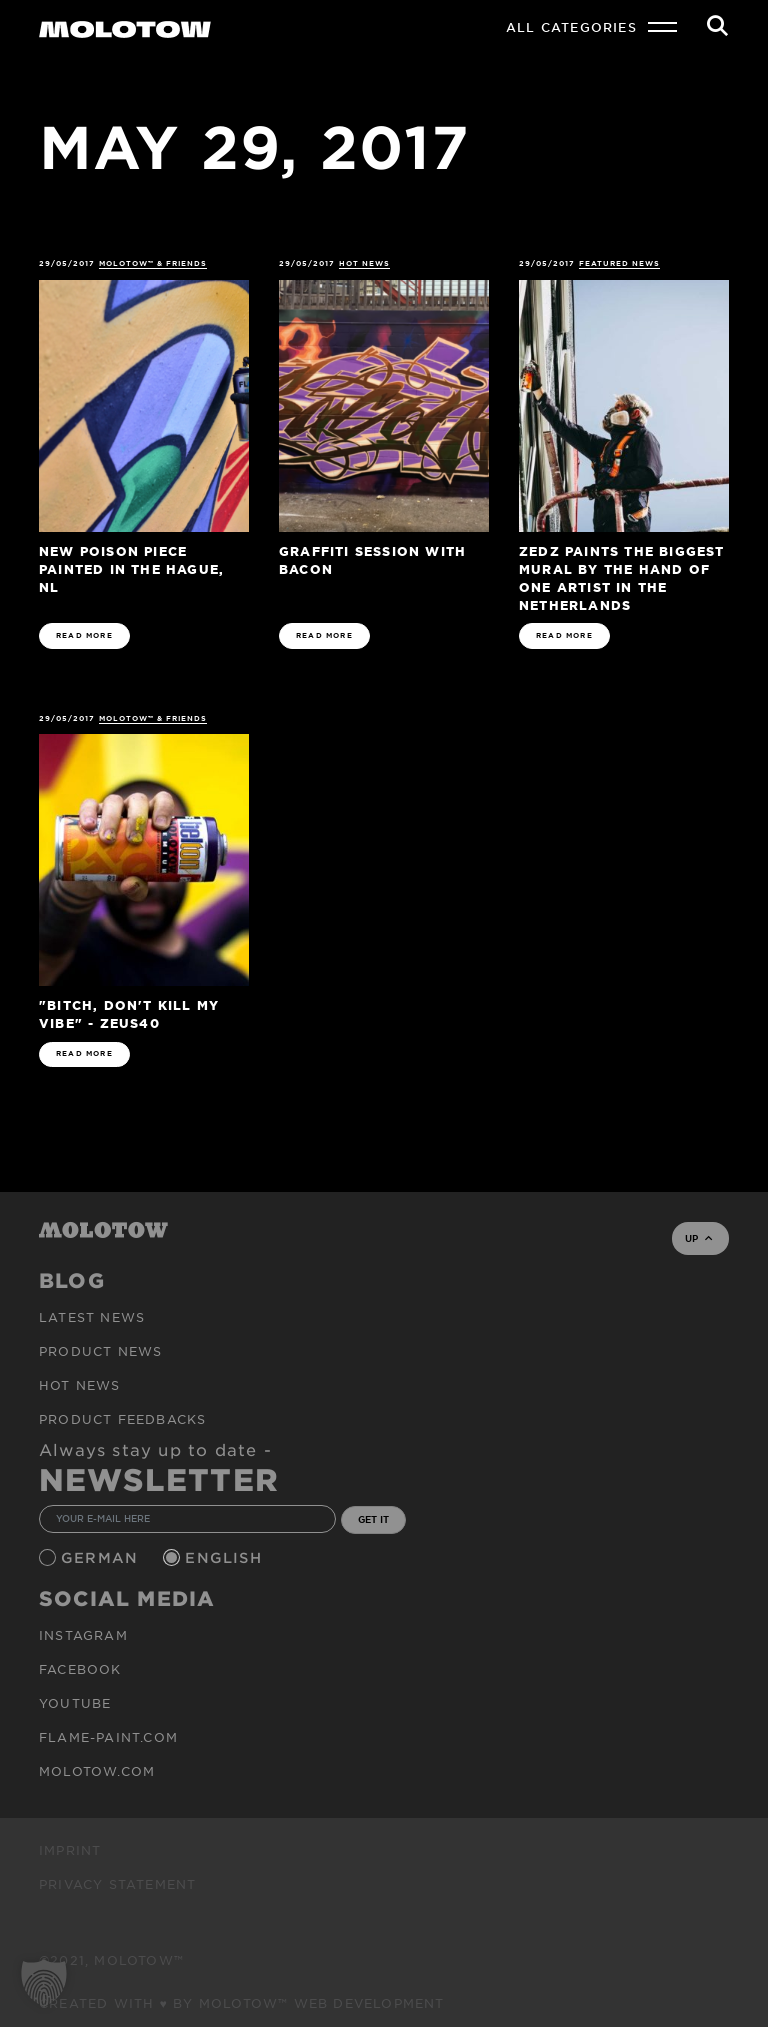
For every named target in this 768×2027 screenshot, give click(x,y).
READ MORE (84, 635)
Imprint (70, 1850)
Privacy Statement (117, 1884)
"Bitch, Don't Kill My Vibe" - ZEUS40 (129, 1013)
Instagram (83, 1635)
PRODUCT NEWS (100, 1351)
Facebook (80, 1669)
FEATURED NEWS (620, 263)
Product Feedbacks (122, 1419)
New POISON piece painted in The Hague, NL (131, 568)
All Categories (571, 27)
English (226, 1557)
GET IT (373, 1519)
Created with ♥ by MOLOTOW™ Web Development (242, 2003)
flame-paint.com (108, 1737)
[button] (44, 1983)
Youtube (75, 1703)
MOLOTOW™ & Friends (153, 263)
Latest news (92, 1317)
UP (698, 1238)
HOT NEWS (364, 263)
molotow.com (97, 1771)
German (102, 1557)
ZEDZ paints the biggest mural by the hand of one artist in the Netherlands (622, 577)
